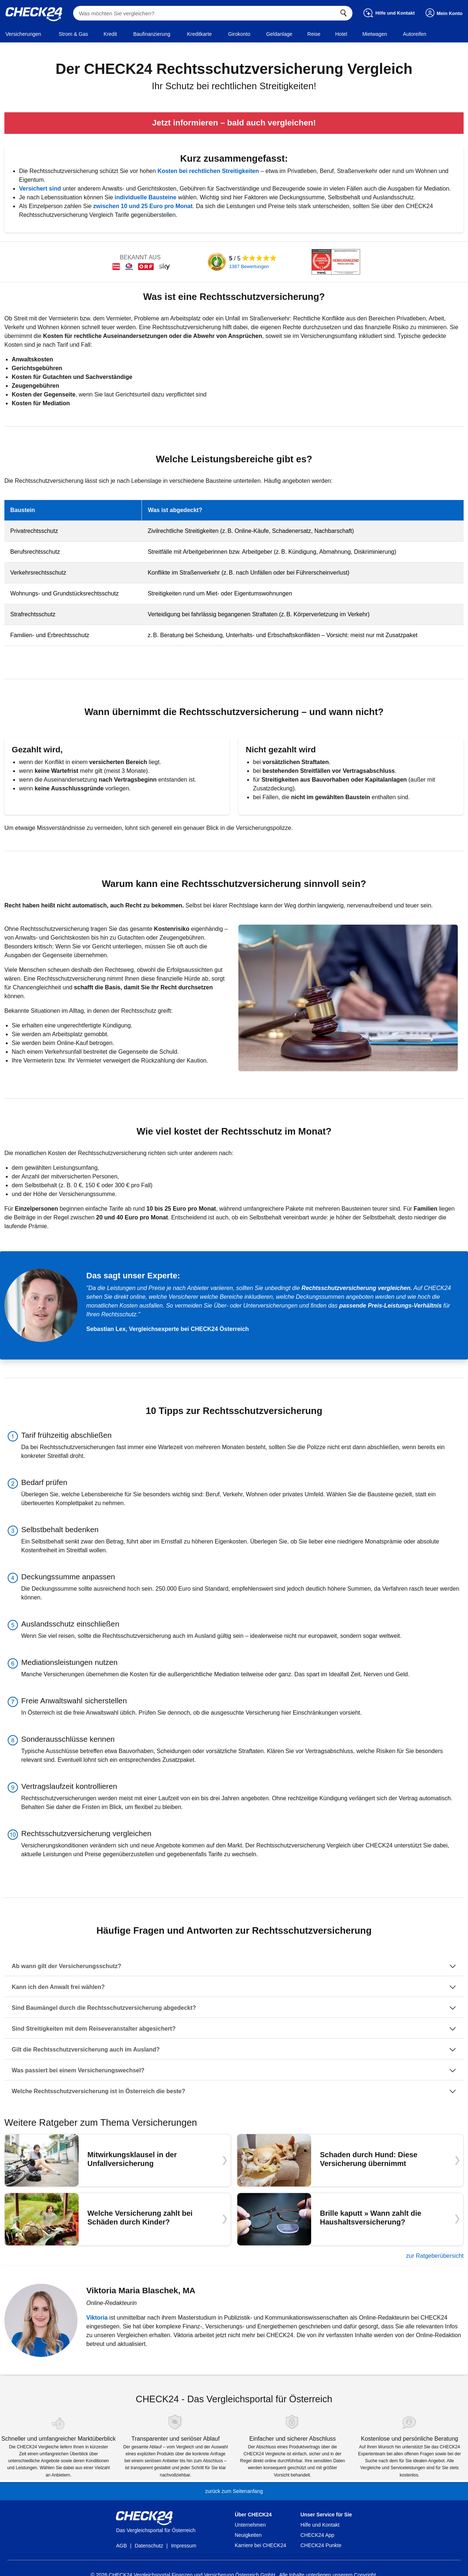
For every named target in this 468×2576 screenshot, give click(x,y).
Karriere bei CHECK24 (260, 2545)
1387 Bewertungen (249, 266)
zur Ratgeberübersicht (435, 2256)
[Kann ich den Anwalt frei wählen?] (234, 1987)
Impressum (183, 2546)
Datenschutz (149, 2546)
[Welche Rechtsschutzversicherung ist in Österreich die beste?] (234, 2091)
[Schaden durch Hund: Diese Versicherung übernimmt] (350, 2160)
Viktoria (96, 2317)
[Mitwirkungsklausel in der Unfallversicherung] (118, 2160)
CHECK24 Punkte (321, 2545)
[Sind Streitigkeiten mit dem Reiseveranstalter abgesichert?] (234, 2028)
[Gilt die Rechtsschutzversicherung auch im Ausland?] (234, 2049)
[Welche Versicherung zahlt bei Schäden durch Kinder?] (118, 2219)
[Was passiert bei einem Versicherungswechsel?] (234, 2070)
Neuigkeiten (248, 2535)
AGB (121, 2546)
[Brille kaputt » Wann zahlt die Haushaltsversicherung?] (350, 2219)
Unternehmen (250, 2525)
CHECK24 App (318, 2535)
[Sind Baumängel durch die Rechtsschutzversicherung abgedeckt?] (234, 2007)
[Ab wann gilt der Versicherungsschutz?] (234, 1966)
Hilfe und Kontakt (320, 2525)
